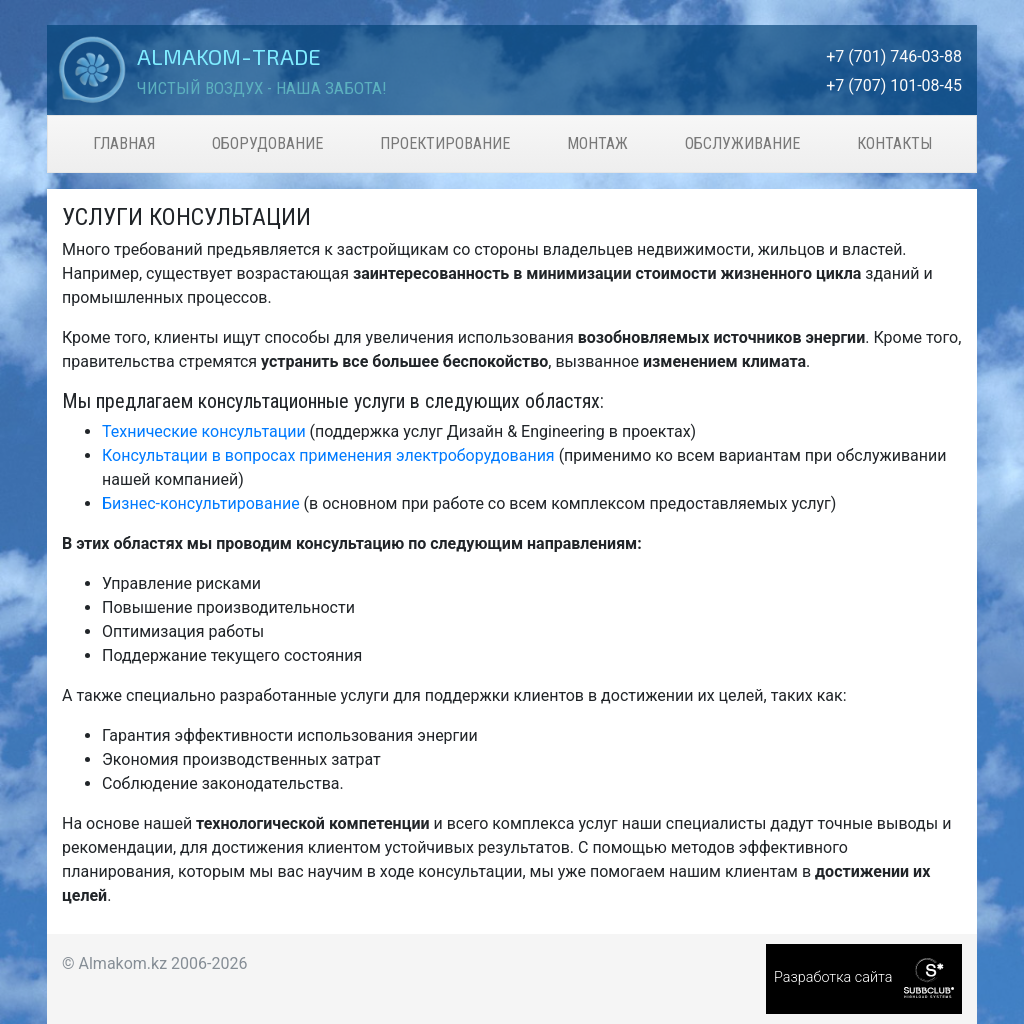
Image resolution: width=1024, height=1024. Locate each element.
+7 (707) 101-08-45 (894, 85)
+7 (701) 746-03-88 (894, 56)
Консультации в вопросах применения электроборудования (328, 455)
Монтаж (597, 143)
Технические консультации (204, 431)
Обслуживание (742, 143)
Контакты (894, 143)
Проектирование (445, 143)
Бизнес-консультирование (201, 503)
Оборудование (267, 143)
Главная (124, 143)
